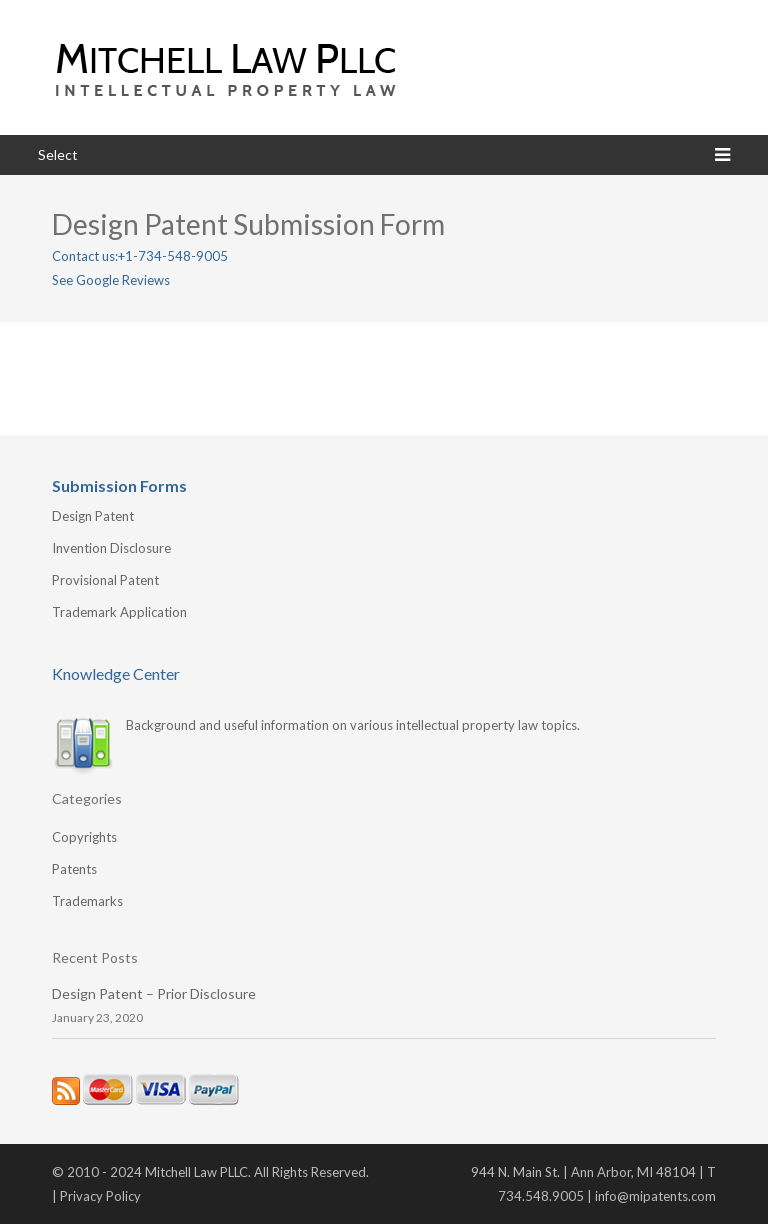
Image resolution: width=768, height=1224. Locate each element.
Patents (74, 869)
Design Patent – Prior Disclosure (154, 993)
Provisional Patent (105, 580)
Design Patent (93, 516)
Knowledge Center (116, 673)
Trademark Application (119, 612)
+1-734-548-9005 (173, 256)
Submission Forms (119, 485)
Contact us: (85, 256)
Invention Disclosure (111, 548)
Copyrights (84, 837)
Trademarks (87, 901)
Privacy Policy (100, 1196)
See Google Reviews (111, 280)
